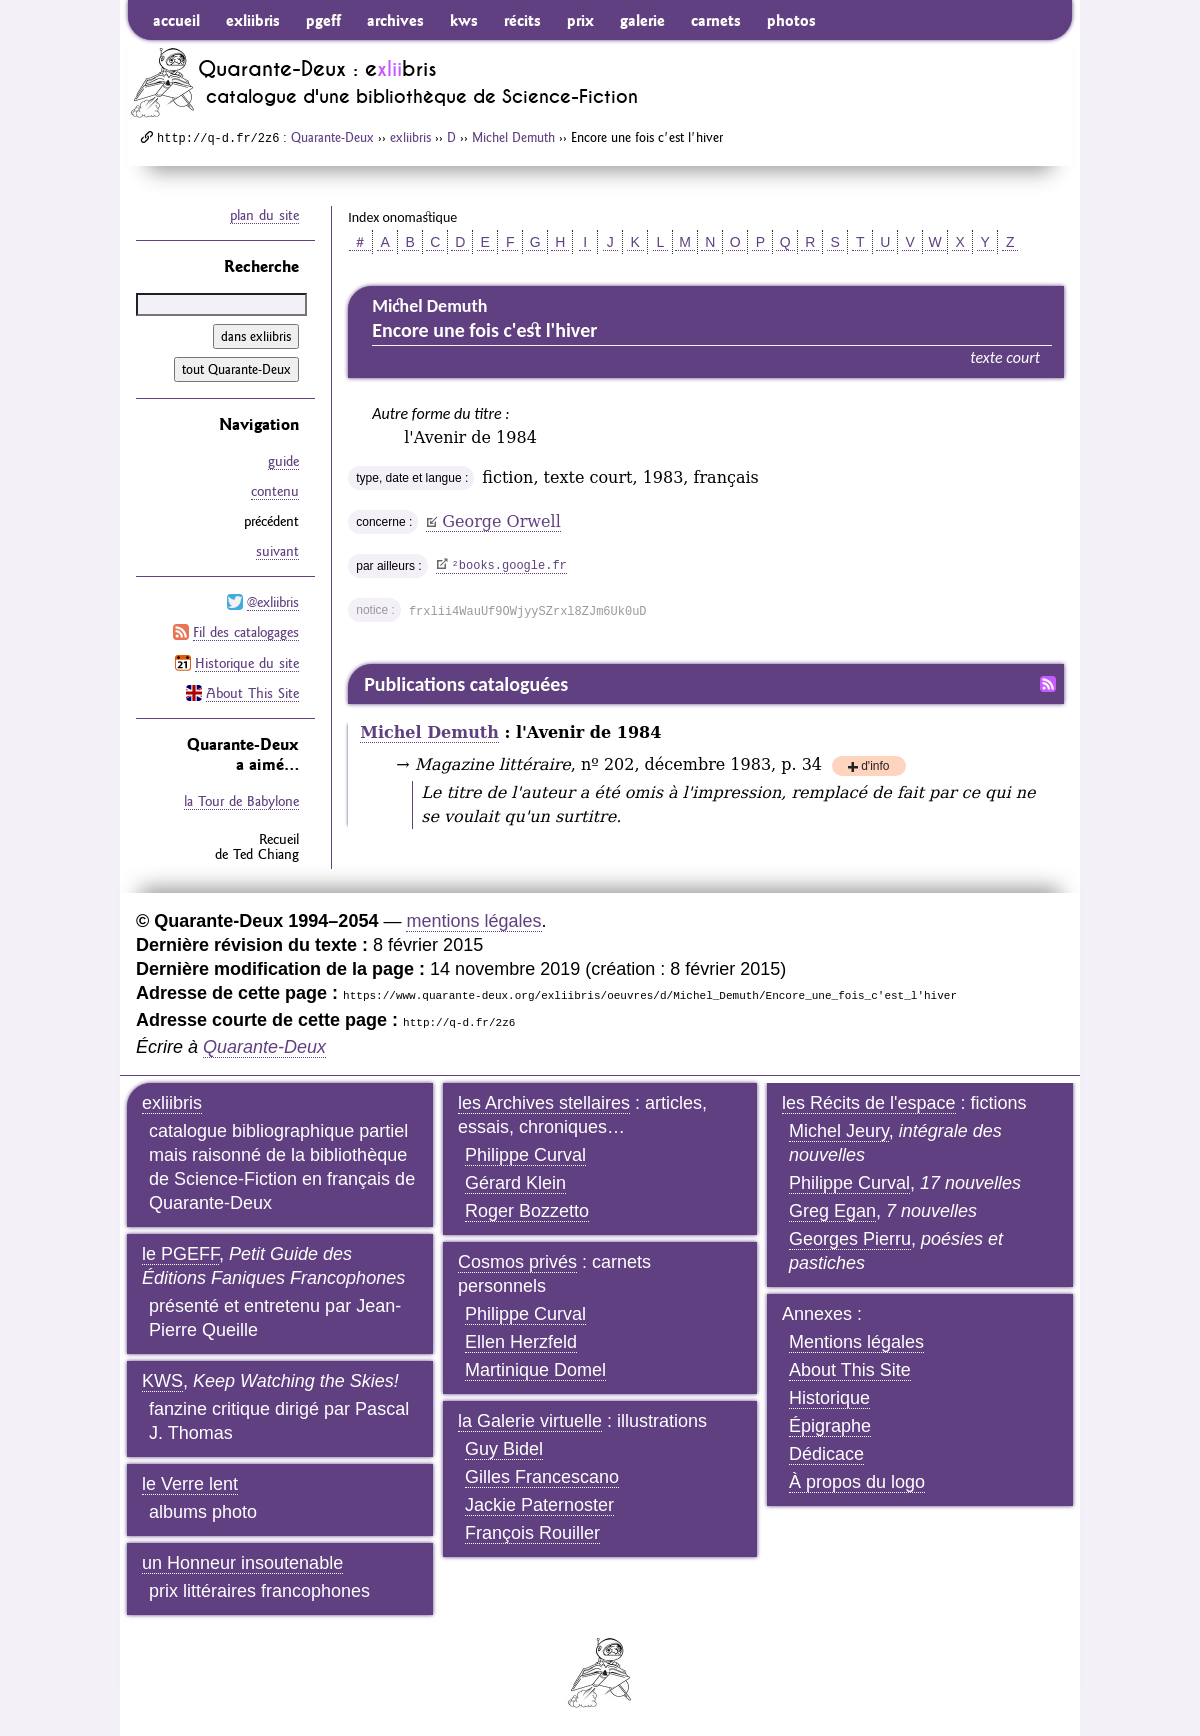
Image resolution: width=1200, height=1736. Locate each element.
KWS (162, 1381)
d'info (875, 767)
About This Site (252, 692)
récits (522, 20)
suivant (277, 551)
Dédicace (826, 1454)
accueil (176, 20)
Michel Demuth (513, 137)
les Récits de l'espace (869, 1103)
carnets (716, 20)
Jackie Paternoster (539, 1505)
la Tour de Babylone (241, 800)
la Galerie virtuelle (530, 1421)
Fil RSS (1048, 684)
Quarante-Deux (332, 137)
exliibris (253, 20)
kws (464, 20)
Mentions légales (856, 1342)
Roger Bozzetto (527, 1211)
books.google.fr (509, 566)
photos (791, 20)
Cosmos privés (517, 1262)
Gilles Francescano (542, 1477)
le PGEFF (180, 1254)
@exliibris (273, 602)
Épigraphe (830, 1426)
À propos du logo (857, 1482)
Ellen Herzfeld (521, 1342)
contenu (275, 491)
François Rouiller (532, 1533)
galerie (642, 20)
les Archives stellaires (544, 1103)
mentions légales (473, 921)
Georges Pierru (850, 1239)
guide (283, 461)
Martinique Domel (535, 1370)
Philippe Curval (525, 1155)
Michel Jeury (839, 1131)
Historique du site (247, 662)
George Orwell (501, 521)
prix (580, 20)
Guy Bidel (504, 1449)
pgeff (323, 20)
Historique (829, 1398)
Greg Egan (832, 1211)
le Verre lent (190, 1484)
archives (395, 20)
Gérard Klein (515, 1183)
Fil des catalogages (246, 632)
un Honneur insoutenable (242, 1563)
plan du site (264, 215)
